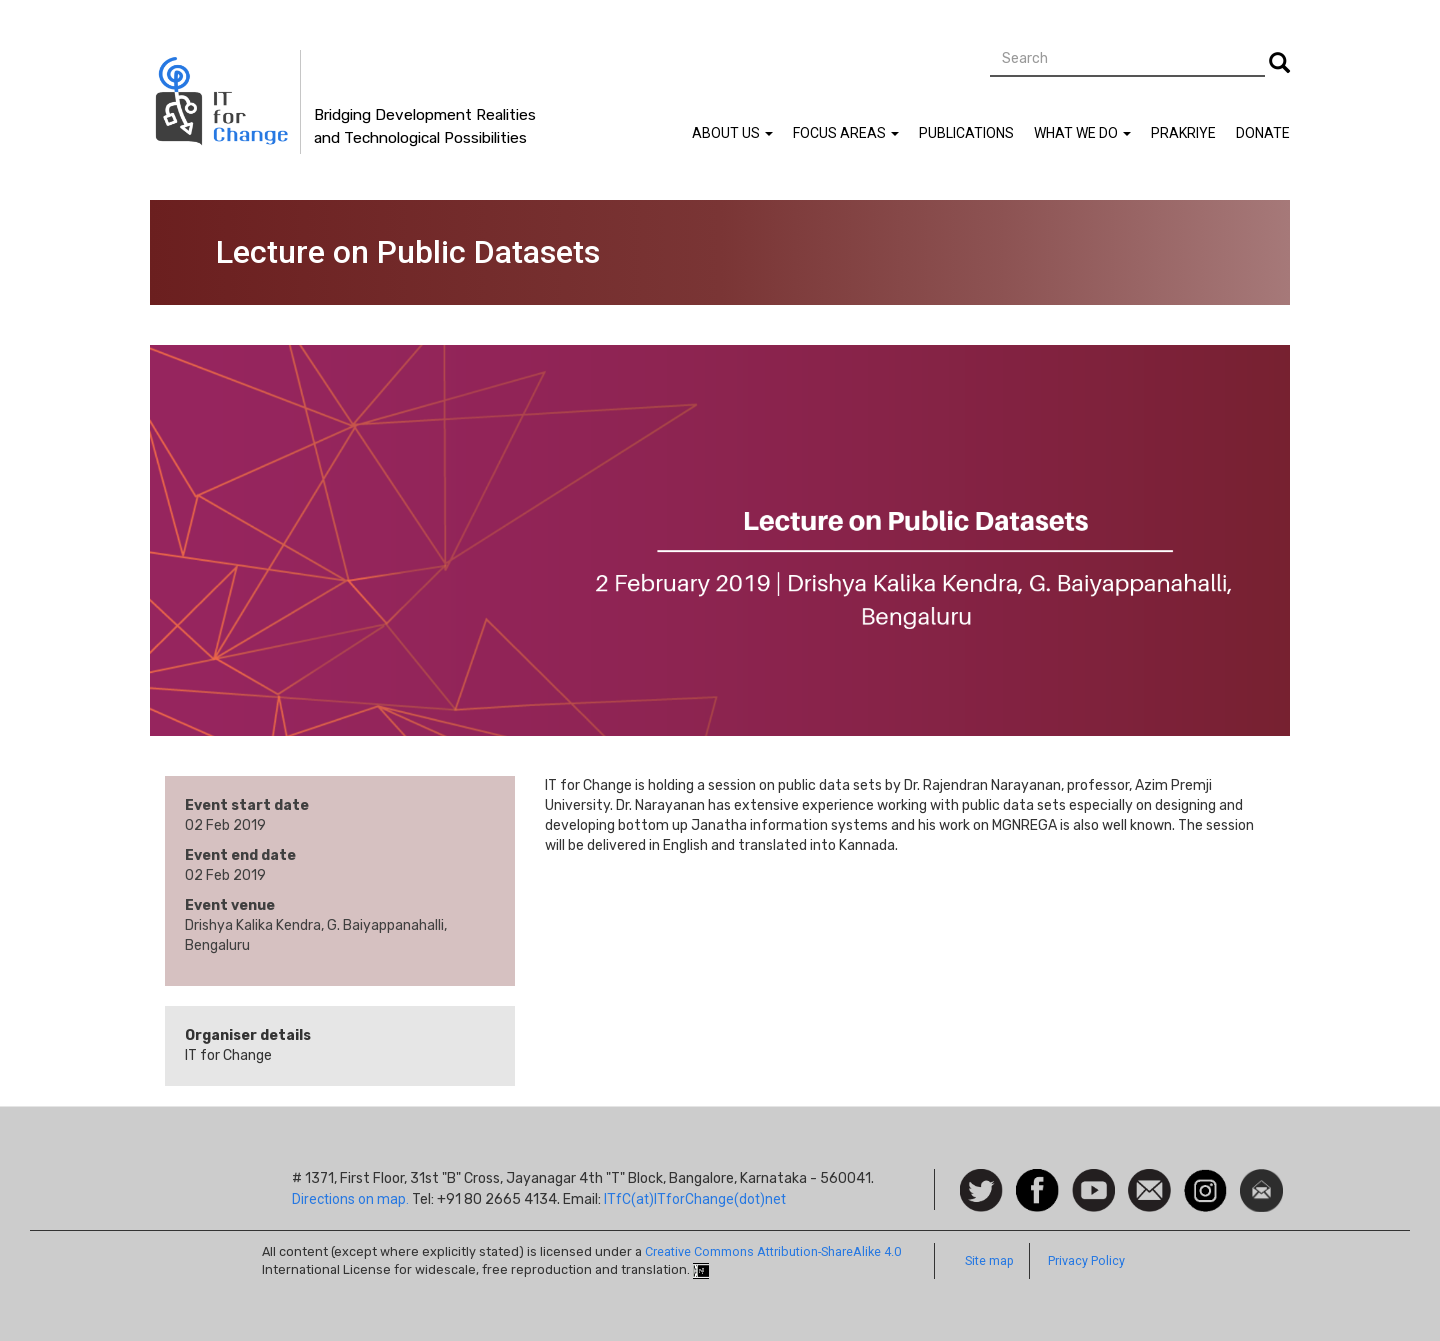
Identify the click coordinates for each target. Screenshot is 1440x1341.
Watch (1092, 1179)
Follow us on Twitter (981, 1191)
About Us (732, 133)
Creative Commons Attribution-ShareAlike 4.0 (773, 1251)
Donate (1263, 133)
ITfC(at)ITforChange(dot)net (695, 1199)
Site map (989, 1260)
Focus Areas (846, 133)
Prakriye (1183, 133)
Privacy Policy (1086, 1260)
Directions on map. (350, 1199)
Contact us (1149, 1189)
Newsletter (1261, 1179)
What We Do (1082, 133)
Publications (966, 133)
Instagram (1205, 1179)
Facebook (1037, 1179)
